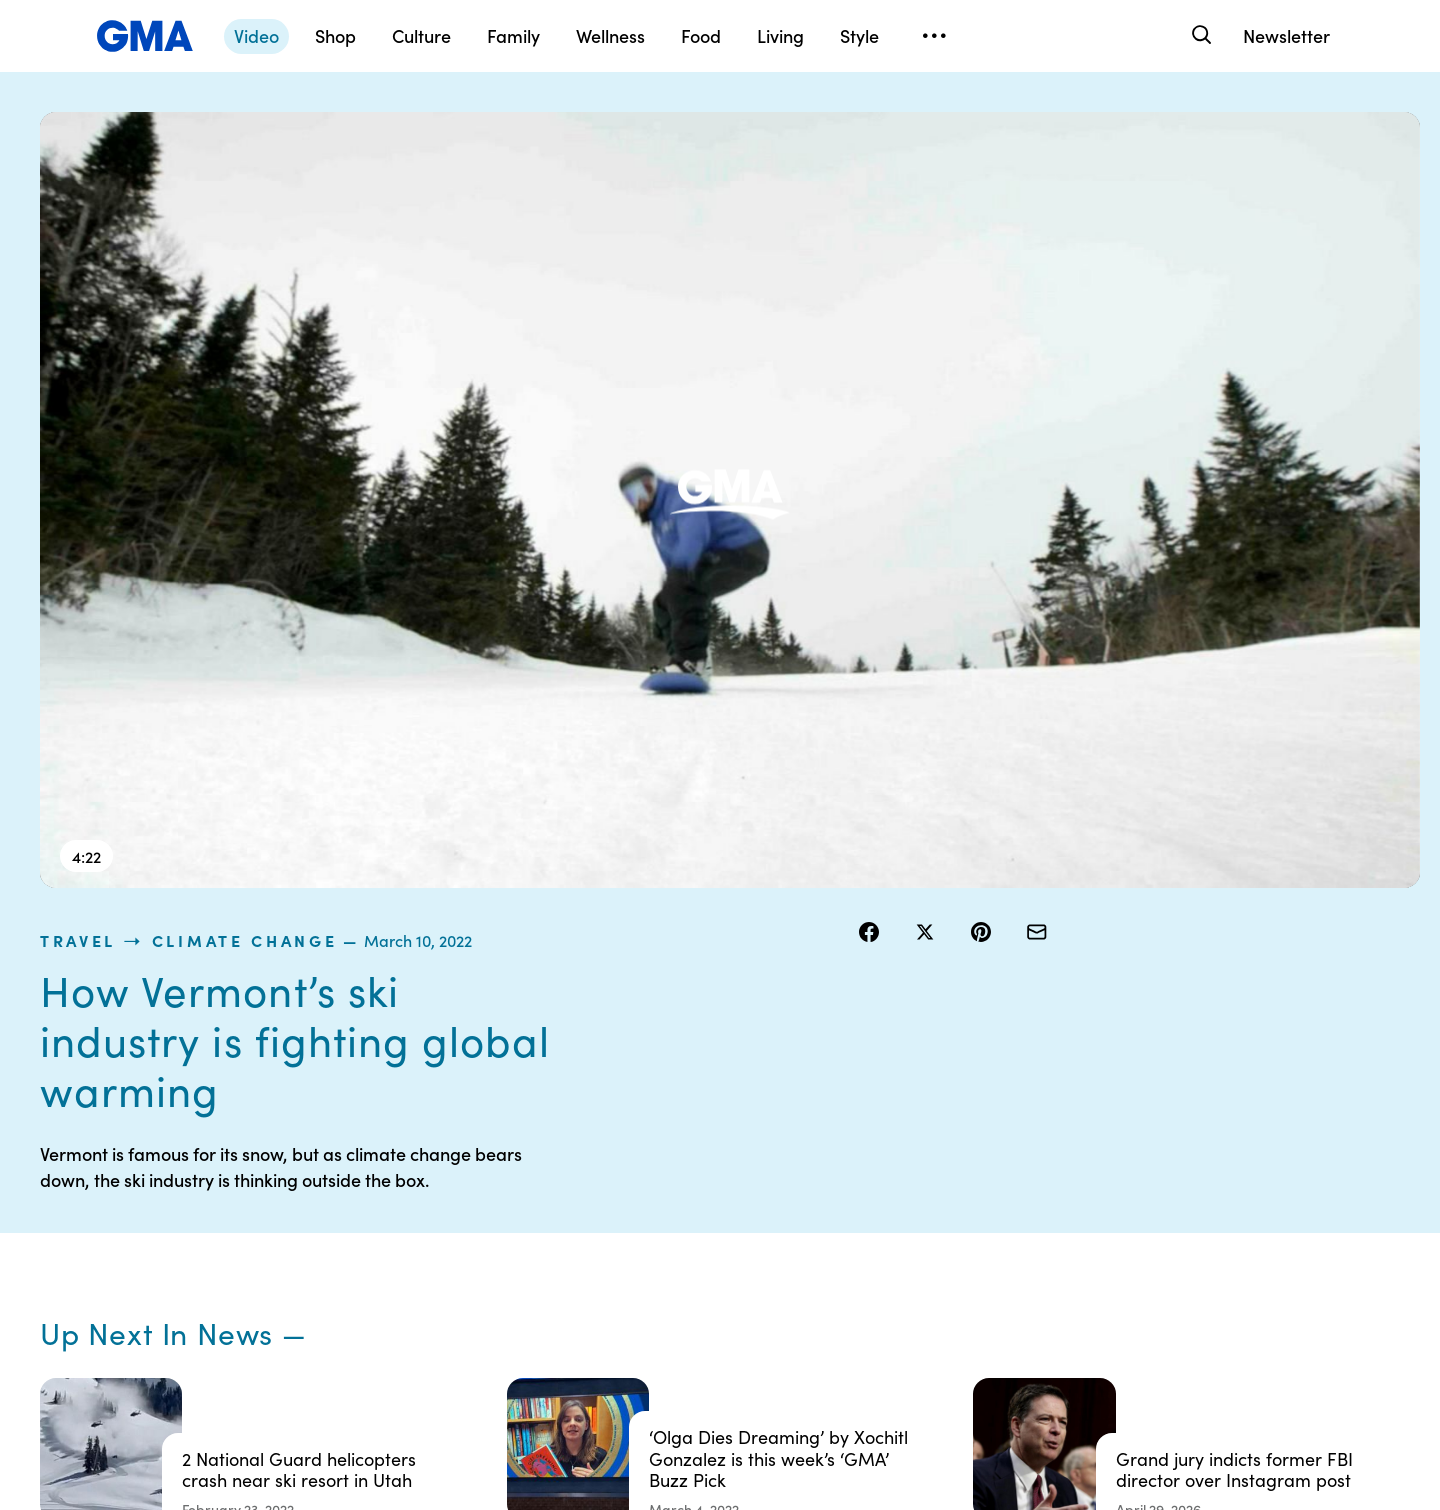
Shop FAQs (1011, 1141)
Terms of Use (627, 1177)
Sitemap (1198, 1141)
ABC (991, 1213)
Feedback (813, 1321)
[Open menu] (934, 36)
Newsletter (1286, 35)
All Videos (1007, 1249)
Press (799, 1285)
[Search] (1199, 35)
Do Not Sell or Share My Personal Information (661, 1258)
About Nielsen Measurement (825, 1240)
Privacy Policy (631, 1213)
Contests (615, 1141)
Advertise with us (641, 1357)
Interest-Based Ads (844, 1195)
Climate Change (1058, 124)
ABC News (1010, 1177)
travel (891, 124)
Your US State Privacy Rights (850, 1150)
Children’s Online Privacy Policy (665, 1312)
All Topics (1006, 1285)
